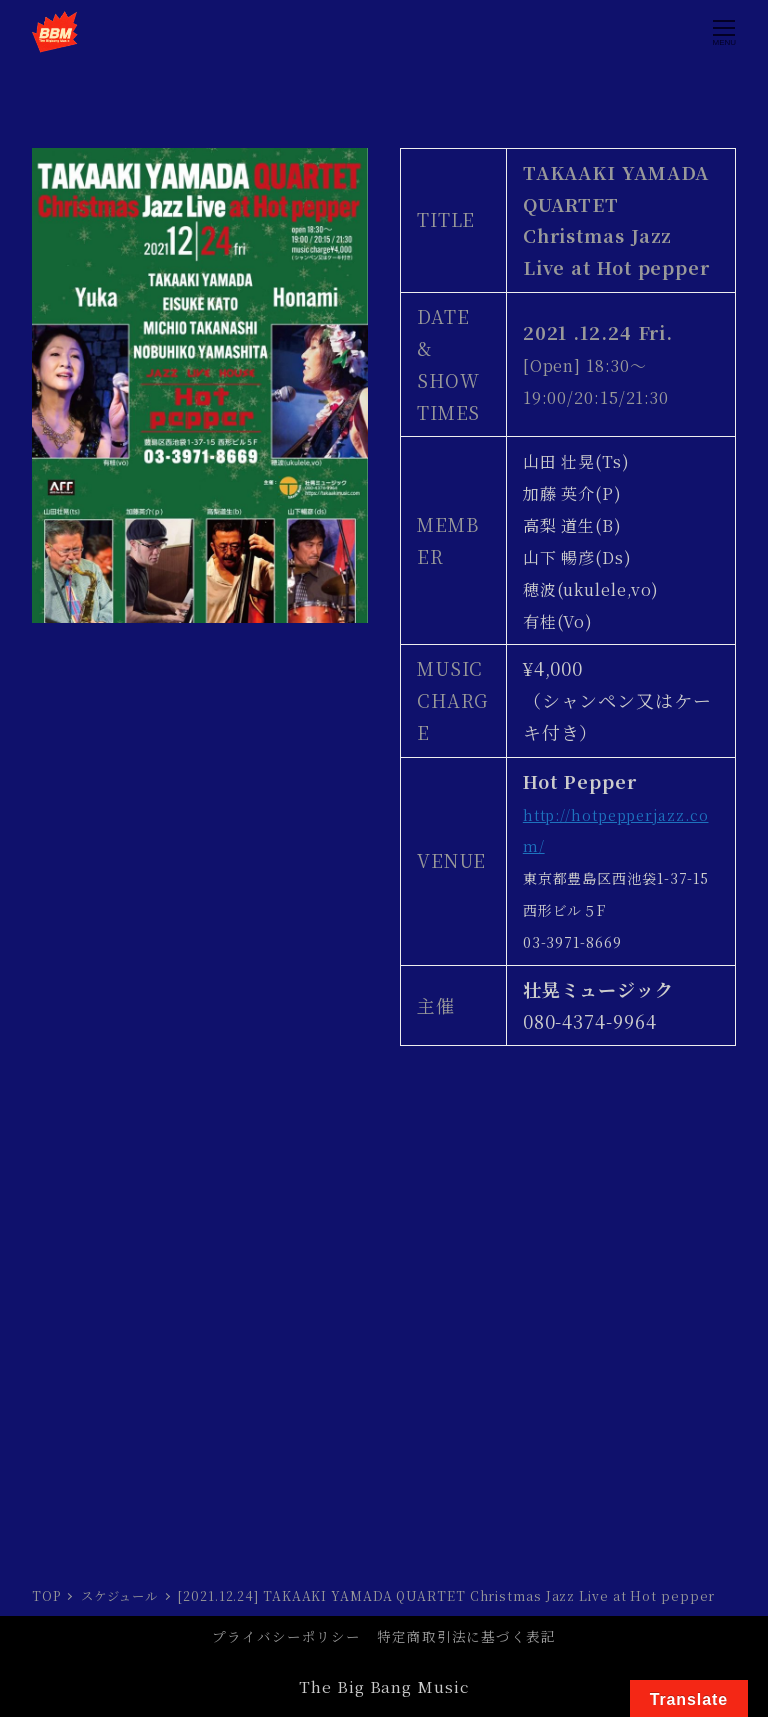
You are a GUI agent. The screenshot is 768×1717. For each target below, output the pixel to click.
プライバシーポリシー (286, 1636)
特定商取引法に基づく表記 (466, 1636)
